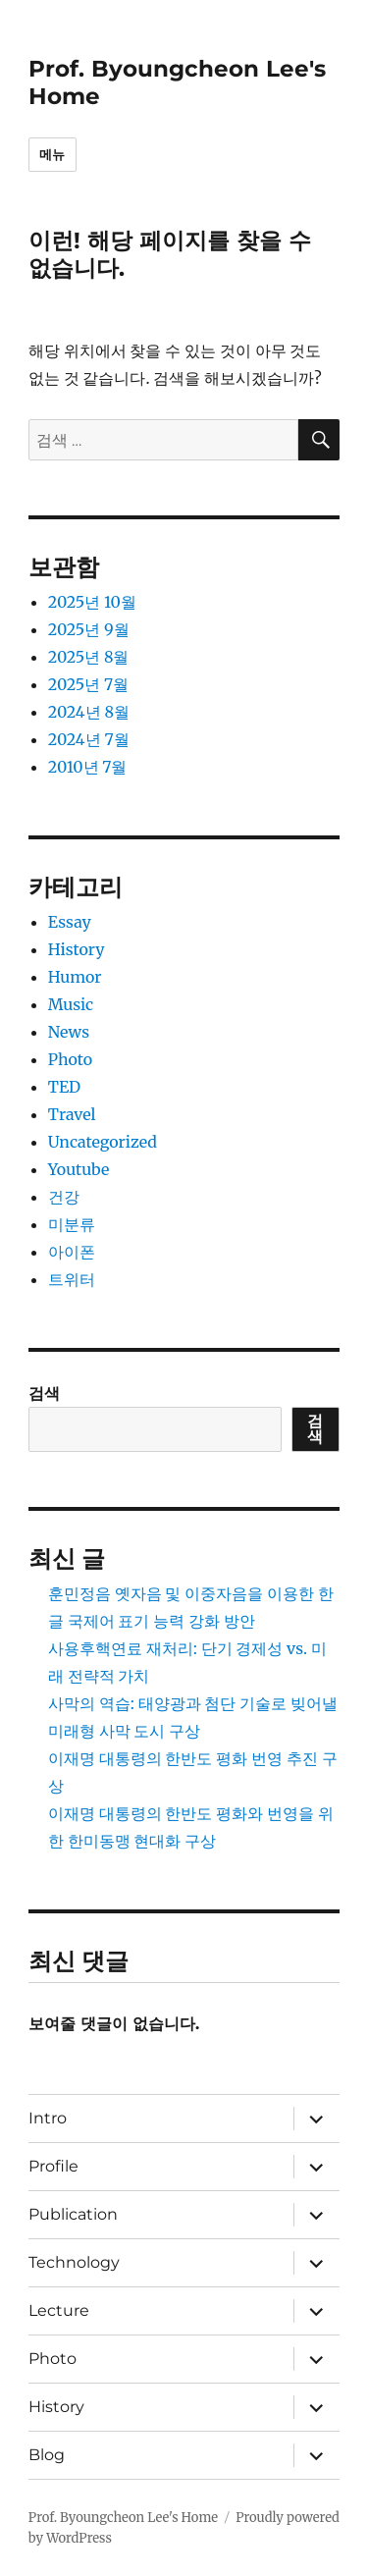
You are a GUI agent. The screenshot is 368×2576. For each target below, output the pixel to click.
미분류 (71, 1224)
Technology (74, 2262)
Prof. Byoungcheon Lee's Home (123, 2517)
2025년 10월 (92, 602)
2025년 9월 (89, 629)
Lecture (58, 2310)
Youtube (79, 1169)
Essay (69, 922)
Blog (46, 2454)
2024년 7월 (89, 739)
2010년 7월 (88, 767)
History (76, 949)
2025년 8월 (89, 657)
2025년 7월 (88, 684)
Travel (72, 1114)
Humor (75, 977)
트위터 (71, 1279)
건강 (63, 1197)
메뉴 (52, 154)
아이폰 (71, 1251)
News (68, 1032)
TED (64, 1087)
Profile (53, 2166)
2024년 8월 (89, 712)
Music (70, 1004)
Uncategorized (102, 1142)
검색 (44, 1393)
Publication (73, 2214)
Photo (70, 1059)
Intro (47, 2118)
